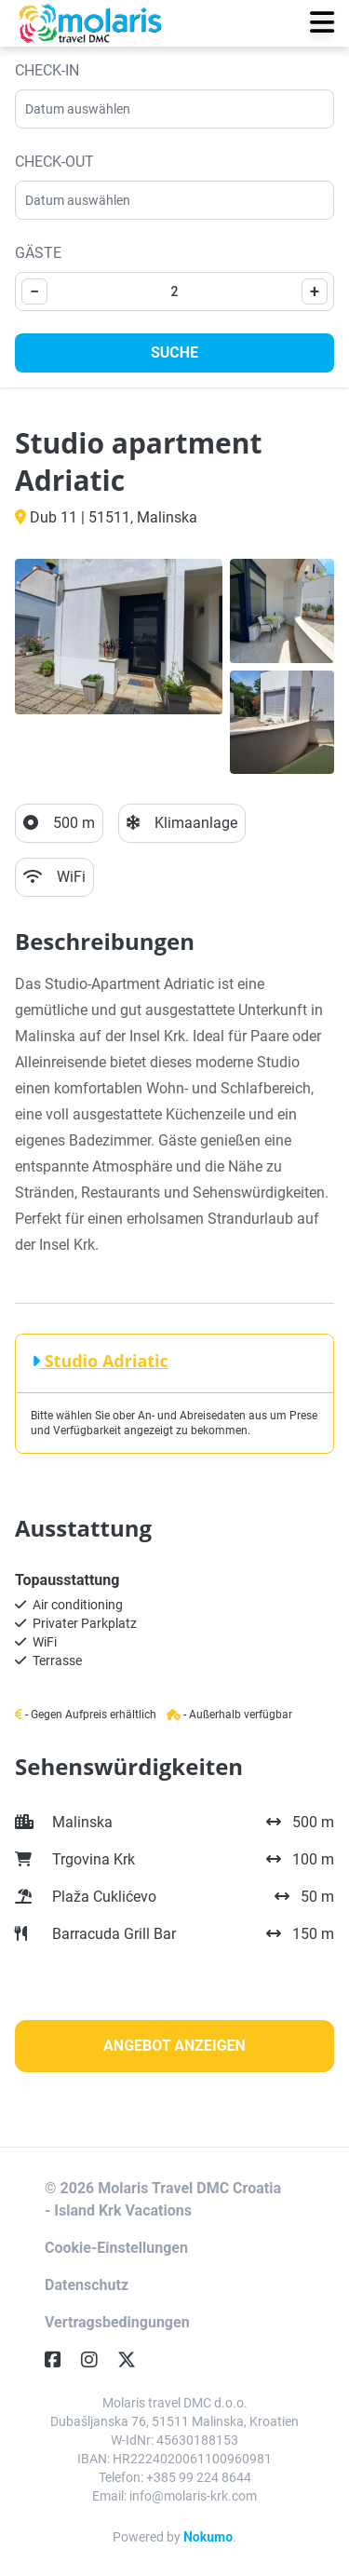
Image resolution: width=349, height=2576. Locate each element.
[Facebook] (60, 2360)
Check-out (54, 161)
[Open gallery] (118, 636)
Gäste (38, 253)
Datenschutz (86, 2285)
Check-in (47, 70)
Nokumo (208, 2536)
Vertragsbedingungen (117, 2322)
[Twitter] (134, 2360)
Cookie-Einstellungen (116, 2248)
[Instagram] (97, 2360)
